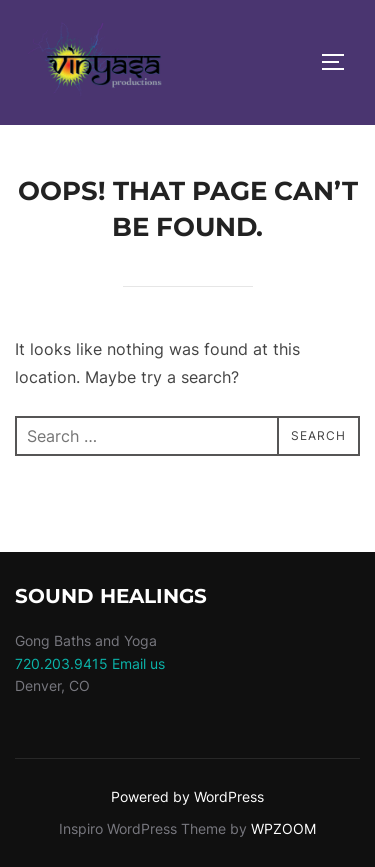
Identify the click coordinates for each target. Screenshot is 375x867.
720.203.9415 (61, 663)
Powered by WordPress (187, 796)
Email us (138, 663)
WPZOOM (283, 828)
